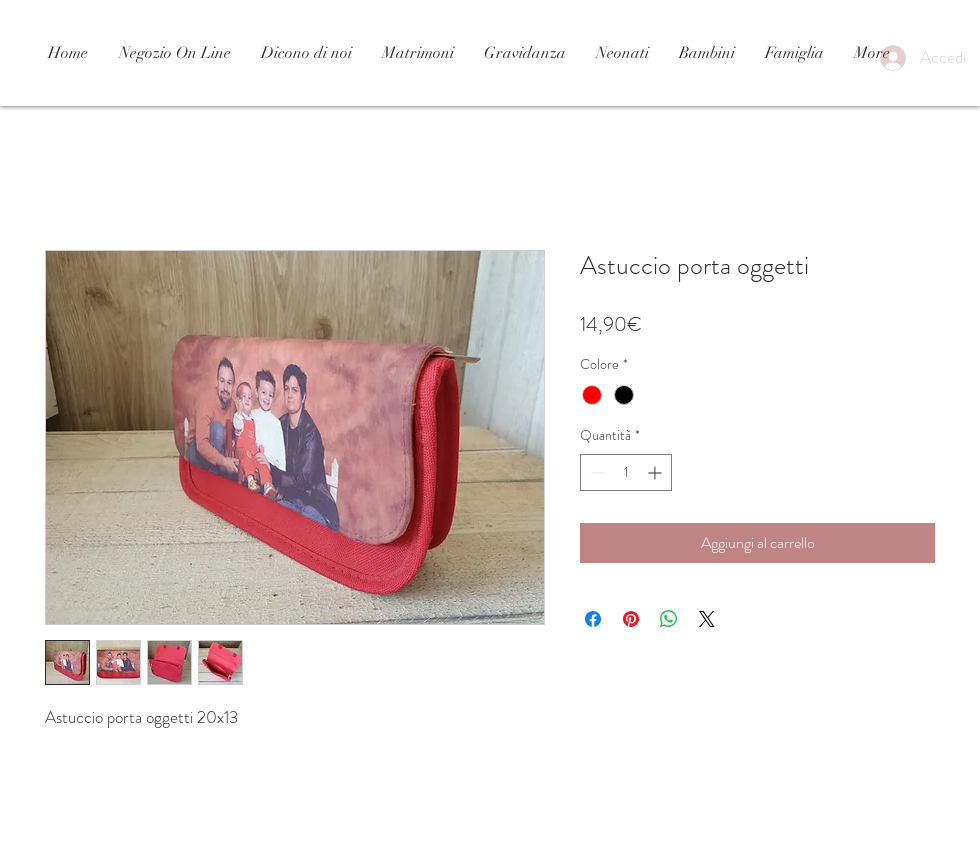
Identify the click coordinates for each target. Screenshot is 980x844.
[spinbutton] (626, 472)
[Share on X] (707, 619)
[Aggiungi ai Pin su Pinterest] (631, 619)
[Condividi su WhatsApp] (669, 619)
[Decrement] (595, 472)
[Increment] (656, 472)
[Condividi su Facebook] (593, 619)
